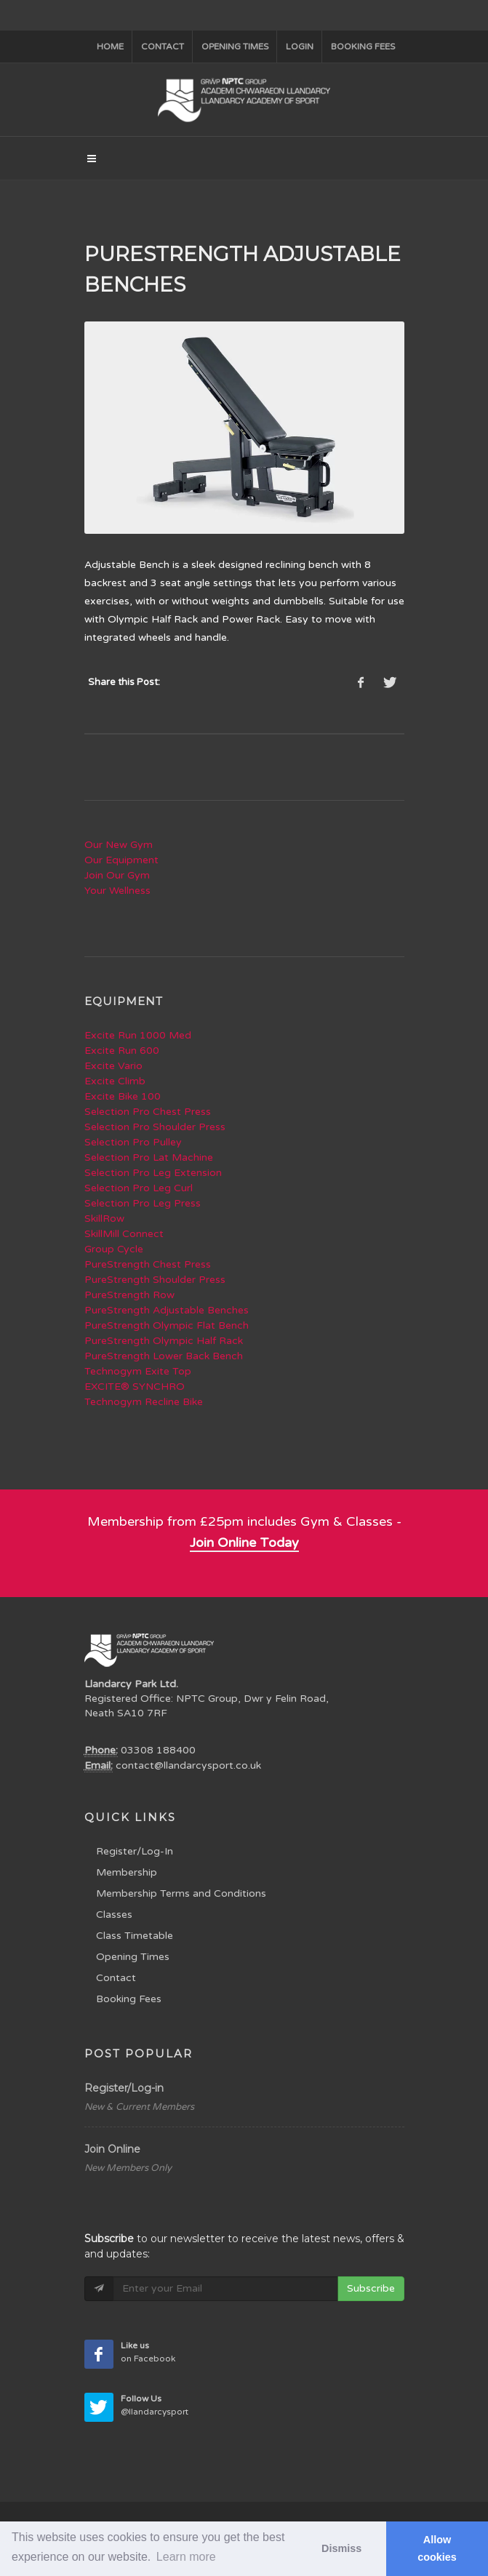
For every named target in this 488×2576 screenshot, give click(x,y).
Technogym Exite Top (137, 1371)
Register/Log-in (124, 2088)
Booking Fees (128, 1999)
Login (299, 46)
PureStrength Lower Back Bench (163, 1356)
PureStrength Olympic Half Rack (163, 1341)
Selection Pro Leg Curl (138, 1188)
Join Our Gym (117, 875)
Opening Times (234, 46)
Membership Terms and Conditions (181, 1893)
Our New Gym (118, 845)
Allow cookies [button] (437, 2548)
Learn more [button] (186, 2557)
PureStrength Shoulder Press (154, 1279)
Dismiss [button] (341, 2548)
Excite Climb (114, 1081)
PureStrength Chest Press (147, 1264)
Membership (126, 1872)
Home (110, 46)
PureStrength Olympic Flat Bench (166, 1325)
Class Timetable (134, 1935)
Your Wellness (117, 890)
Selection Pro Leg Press (142, 1203)
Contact (162, 46)
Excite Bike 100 (122, 1096)
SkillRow (104, 1218)
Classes (114, 1914)
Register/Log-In (134, 1851)
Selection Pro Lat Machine (148, 1157)
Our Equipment (121, 860)
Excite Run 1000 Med (137, 1035)
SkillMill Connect (124, 1234)
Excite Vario (113, 1066)
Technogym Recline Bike (143, 1402)
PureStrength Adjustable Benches (166, 1310)
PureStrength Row (129, 1295)
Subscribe (371, 2288)
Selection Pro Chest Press (147, 1111)
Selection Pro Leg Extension (153, 1173)
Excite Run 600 (121, 1050)
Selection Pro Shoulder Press (154, 1127)
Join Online (112, 2149)
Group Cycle (113, 1249)
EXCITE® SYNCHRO (134, 1386)
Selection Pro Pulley (133, 1142)
